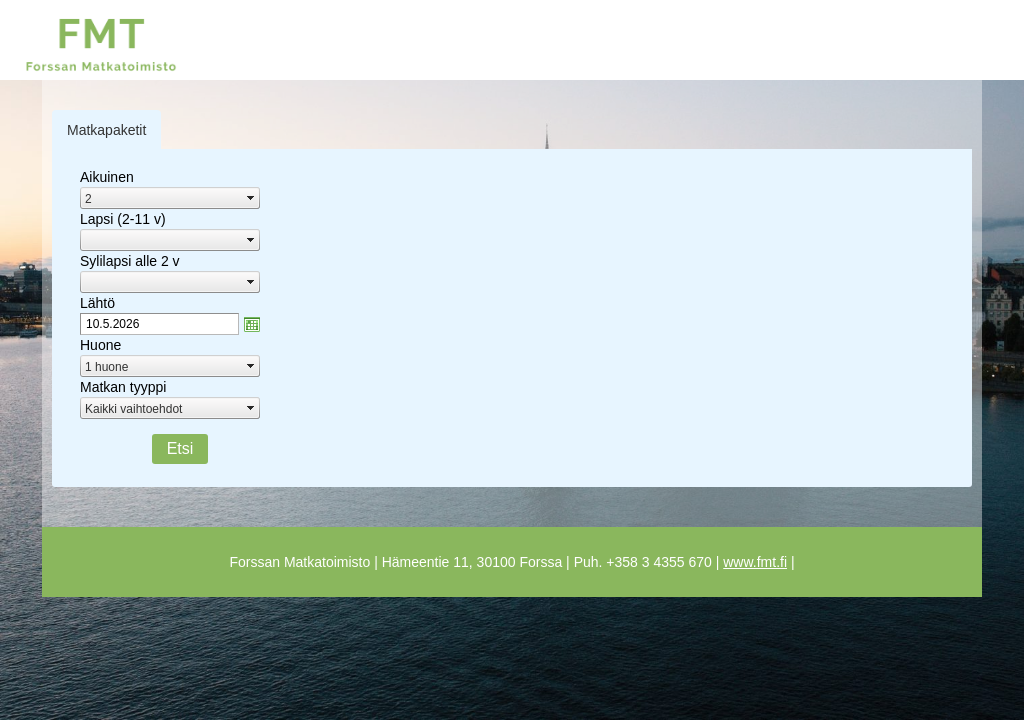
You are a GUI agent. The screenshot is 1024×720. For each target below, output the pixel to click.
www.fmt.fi (755, 562)
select (251, 198)
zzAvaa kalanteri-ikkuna (252, 324)
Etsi (180, 448)
